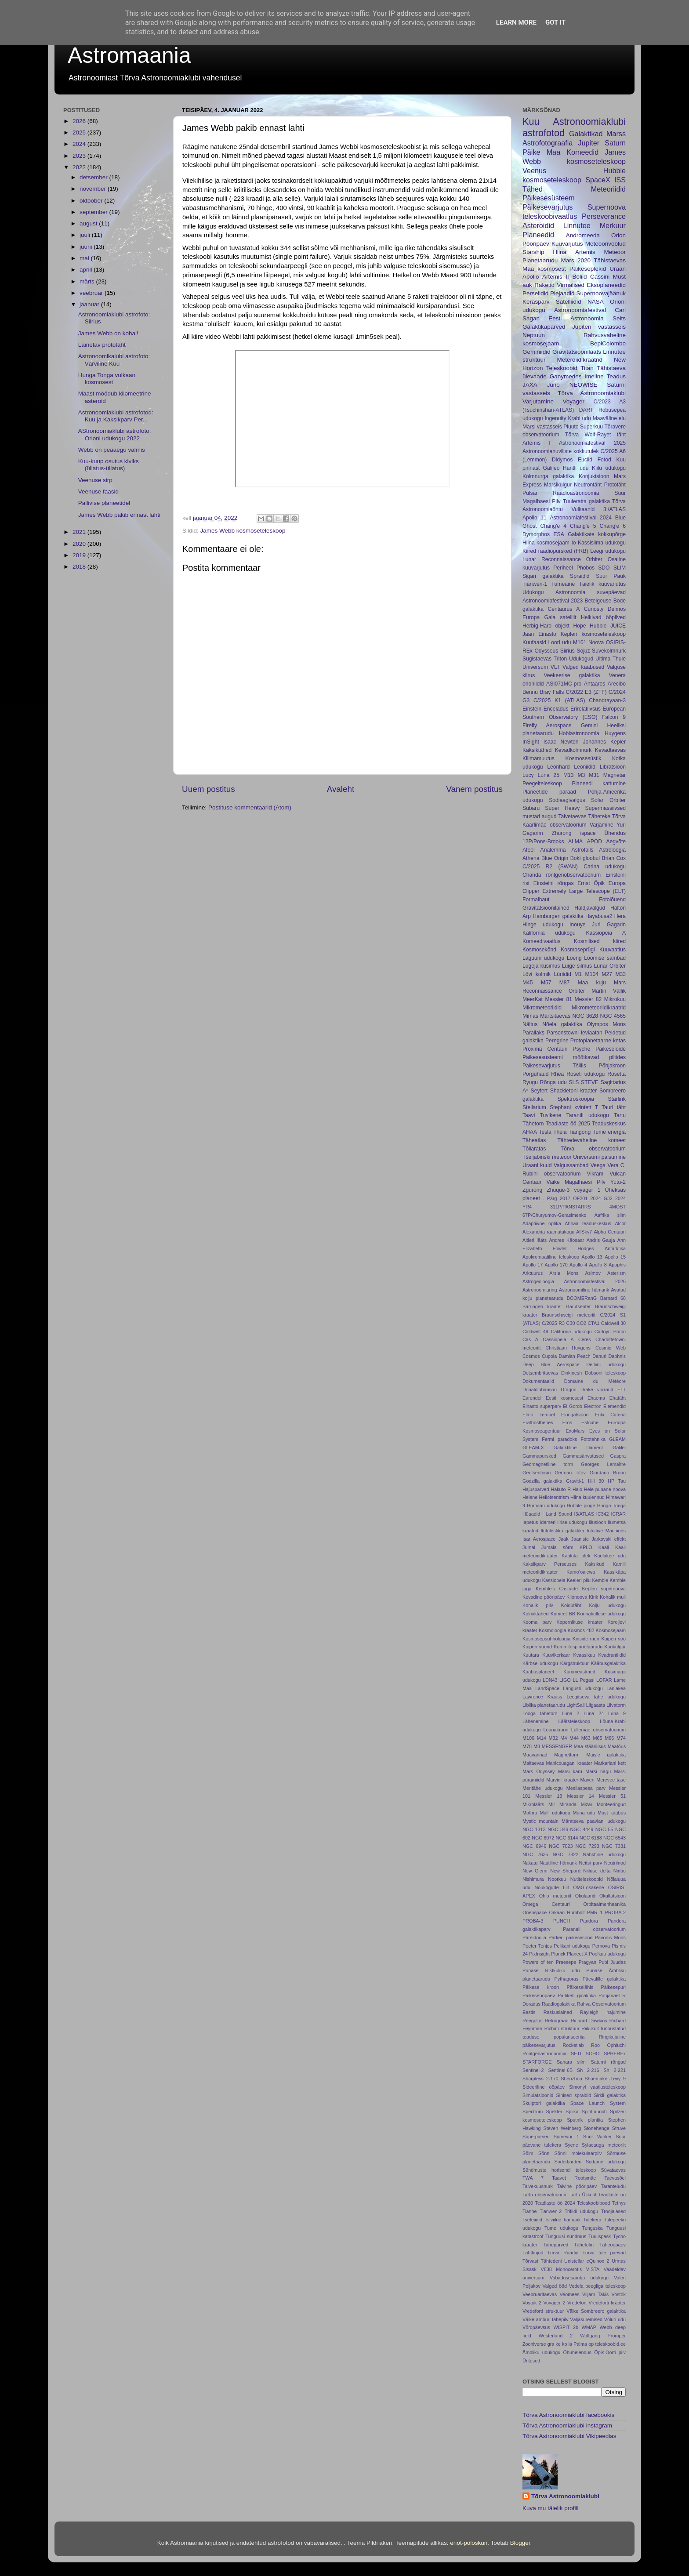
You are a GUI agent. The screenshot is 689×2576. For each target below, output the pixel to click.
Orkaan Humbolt (567, 1912)
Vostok (619, 2294)
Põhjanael (609, 1995)
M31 (594, 775)
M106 (528, 1738)
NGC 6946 (534, 1846)
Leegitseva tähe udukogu (596, 1696)
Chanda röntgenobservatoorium (561, 875)
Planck (558, 1953)
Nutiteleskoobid (586, 1879)
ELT (621, 1389)
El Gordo (572, 1406)
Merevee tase (611, 1779)
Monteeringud (611, 1804)
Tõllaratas (534, 1149)
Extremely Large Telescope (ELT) (584, 891)
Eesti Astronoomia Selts (587, 318)
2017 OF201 (573, 1198)
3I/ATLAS (614, 509)
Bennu (530, 692)
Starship (533, 252)
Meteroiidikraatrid (579, 359)
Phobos (586, 568)
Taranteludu (613, 2186)
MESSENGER (557, 1746)
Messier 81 (558, 999)
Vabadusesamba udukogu (579, 2277)
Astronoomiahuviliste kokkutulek (560, 451)
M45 (527, 983)
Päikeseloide (610, 1049)
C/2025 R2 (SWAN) (550, 867)
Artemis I (536, 443)
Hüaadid (531, 1514)
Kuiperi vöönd (537, 1646)
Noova (596, 642)
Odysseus (546, 651)
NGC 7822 (565, 1854)
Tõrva (572, 435)
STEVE (589, 1082)
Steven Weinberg (562, 2128)
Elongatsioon (574, 1414)
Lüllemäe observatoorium (598, 1729)
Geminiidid (536, 351)
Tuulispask (599, 2236)
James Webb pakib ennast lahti (119, 515)
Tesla (545, 1132)
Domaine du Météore (595, 1381)
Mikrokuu (615, 999)
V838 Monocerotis (561, 2269)
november (94, 188)
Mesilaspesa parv (586, 1788)
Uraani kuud (536, 1165)
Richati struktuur (562, 2028)
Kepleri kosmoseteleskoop (593, 634)
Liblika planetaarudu (543, 1705)
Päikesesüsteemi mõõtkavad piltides (574, 1057)
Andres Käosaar (566, 1240)
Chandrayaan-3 (607, 700)
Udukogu (533, 592)
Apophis (617, 1264)
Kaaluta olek (576, 1555)
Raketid (544, 285)
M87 (564, 983)
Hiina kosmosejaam (545, 543)
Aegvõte (616, 841)
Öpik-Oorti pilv (610, 2352)
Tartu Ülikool (582, 2194)
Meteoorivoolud (605, 243)
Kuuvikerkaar (556, 1655)
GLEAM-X (533, 1447)
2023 (80, 155)
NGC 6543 (614, 1837)
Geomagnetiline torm (547, 1464)
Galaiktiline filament (578, 1447)
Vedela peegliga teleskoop (597, 2286)
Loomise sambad (605, 958)
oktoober (92, 200)
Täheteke (599, 816)
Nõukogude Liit (551, 1887)
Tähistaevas (610, 260)
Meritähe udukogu (542, 1788)
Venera (617, 675)
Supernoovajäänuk (601, 293)
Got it (555, 22)
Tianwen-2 (551, 2211)
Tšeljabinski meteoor (547, 1157)
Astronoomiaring (539, 1289)
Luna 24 (594, 1713)
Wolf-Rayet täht (605, 435)
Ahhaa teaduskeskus (588, 1223)
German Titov (570, 1472)
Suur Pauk (611, 576)
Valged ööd (554, 2286)
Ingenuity (555, 418)
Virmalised (570, 285)
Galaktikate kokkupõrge (597, 534)
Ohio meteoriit (555, 1895)
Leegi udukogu (608, 551)
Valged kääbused (583, 667)
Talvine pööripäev (577, 2186)
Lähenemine (535, 1721)
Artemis (585, 252)
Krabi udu (579, 418)
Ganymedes (566, 376)
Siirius (567, 651)
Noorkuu (557, 1879)
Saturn (615, 143)
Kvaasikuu (584, 1655)
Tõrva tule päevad (604, 2252)
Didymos (562, 460)
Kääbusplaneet (538, 1671)
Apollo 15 (615, 1256)
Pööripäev (535, 243)
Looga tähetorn (540, 1713)
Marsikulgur (558, 485)
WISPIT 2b (566, 2327)
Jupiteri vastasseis (599, 326)
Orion (618, 235)
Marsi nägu (598, 1771)
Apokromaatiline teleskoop (550, 1256)
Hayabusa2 (598, 916)
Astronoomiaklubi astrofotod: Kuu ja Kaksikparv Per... (115, 416)
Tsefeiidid (532, 2219)
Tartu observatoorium (545, 2194)
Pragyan (587, 1962)
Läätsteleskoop (574, 1721)
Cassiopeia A (558, 1339)
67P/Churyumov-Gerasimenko (554, 1215)
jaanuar (90, 304)
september (94, 212)
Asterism (616, 1273)
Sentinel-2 (533, 2070)
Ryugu (530, 1082)
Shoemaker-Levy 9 (605, 2078)
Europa (531, 617)
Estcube (589, 1422)
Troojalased (613, 2211)
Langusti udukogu (583, 1688)
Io (573, 543)
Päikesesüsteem (548, 198)
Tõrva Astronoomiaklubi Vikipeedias (569, 2436)
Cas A (530, 1339)
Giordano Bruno (608, 1472)
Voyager (574, 401)
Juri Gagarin (609, 925)
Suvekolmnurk (609, 651)
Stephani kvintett (570, 1107)
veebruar (92, 293)
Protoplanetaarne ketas (598, 1041)
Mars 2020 (576, 260)
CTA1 (594, 1323)
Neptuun (533, 335)
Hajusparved (535, 1489)
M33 (620, 974)
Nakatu (529, 1862)
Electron (593, 1406)
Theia (559, 1132)
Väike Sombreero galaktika (596, 2311)
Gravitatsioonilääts (576, 351)
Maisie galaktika (606, 1754)
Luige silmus (577, 966)
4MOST (617, 1206)
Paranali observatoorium (594, 1929)
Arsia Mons (563, 1273)
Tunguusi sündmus (565, 2236)
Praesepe (566, 1962)
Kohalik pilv (537, 1605)
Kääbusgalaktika (608, 1663)
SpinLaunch (594, 2111)
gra (551, 2344)
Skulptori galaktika (543, 2103)
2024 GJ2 (602, 1198)
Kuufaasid (534, 642)
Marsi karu (570, 1771)
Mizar (586, 1804)
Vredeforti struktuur (543, 2311)
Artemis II (555, 276)
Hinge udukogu (542, 925)
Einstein (531, 709)
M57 (546, 983)
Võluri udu (615, 2319)
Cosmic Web (610, 1347)
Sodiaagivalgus (567, 800)
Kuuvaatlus (612, 950)
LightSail (575, 1705)
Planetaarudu (540, 260)
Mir (551, 1804)
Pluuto (570, 427)
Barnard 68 (613, 1298)
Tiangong (580, 1132)
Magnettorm (567, 1754)
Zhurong (561, 833)
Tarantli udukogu (587, 1115)
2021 (80, 532)
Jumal (528, 1547)
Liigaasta (595, 1705)
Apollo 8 (597, 1264)
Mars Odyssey (538, 1771)
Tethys (619, 2203)
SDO (603, 568)
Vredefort (577, 2302)
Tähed (532, 189)
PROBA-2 (615, 1912)
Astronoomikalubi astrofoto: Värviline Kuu (114, 359)
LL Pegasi (583, 1680)
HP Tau (617, 1481)
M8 (536, 1746)
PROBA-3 (532, 1920)
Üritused (531, 2360)
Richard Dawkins (589, 2020)
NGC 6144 (566, 1837)
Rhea (557, 1074)
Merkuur (613, 225)
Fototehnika (593, 1439)
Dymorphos (536, 534)
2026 (80, 121)
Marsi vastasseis (542, 427)
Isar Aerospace (538, 1539)
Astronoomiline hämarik (584, 1289)
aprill (87, 269)
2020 (80, 544)
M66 (609, 1738)
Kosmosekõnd (539, 950)
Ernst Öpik (591, 883)
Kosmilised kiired (600, 941)
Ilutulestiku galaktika (562, 1530)
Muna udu (584, 1812)
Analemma (553, 850)
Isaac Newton (561, 742)
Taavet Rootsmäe (574, 2178)
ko (564, 2344)
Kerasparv (536, 301)
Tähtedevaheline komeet (591, 1140)
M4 (563, 1738)
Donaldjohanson (539, 1389)
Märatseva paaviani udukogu (594, 1821)
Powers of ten (538, 1962)
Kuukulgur (615, 1646)
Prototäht (615, 485)
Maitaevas (533, 1763)
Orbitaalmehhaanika (604, 1904)
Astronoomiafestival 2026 (595, 1281)
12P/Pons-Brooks (543, 841)
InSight (530, 742)
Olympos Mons (606, 1024)
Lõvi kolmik (536, 974)
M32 (553, 1738)
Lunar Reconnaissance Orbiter (562, 559)
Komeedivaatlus (541, 941)
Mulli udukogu (555, 1812)
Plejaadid (562, 293)
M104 (591, 974)
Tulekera (592, 2219)
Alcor (620, 1223)
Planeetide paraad (549, 792)
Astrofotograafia (547, 143)
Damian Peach (575, 1356)
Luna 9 (617, 1713)
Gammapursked (539, 1456)
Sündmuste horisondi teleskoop (559, 2170)
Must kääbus (612, 1812)
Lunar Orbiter (610, 966)
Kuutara (530, 1655)
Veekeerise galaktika (572, 675)
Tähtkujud (532, 2252)
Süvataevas (613, 2170)
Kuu (530, 121)
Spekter (554, 2111)
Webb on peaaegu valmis (111, 449)
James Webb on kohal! (108, 333)
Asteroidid (538, 225)
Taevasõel (615, 2178)
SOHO (593, 2053)
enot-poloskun (468, 2543)
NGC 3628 (585, 1016)
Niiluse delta (596, 1870)
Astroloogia (612, 850)
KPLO (586, 1547)
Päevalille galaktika (604, 1978)
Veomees (570, 2294)
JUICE (618, 626)
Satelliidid (568, 301)
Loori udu (559, 642)
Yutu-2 (618, 1182)
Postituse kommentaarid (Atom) (249, 807)
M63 (586, 1738)
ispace (587, 833)
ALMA (575, 841)
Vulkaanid (583, 509)
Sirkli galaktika (610, 2095)
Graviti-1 (575, 1481)
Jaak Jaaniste (573, 1539)
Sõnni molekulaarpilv (578, 2153)
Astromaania (129, 55)
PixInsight (539, 1953)
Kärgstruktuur (574, 1663)
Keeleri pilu (579, 1580)
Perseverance (604, 216)
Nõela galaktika (562, 1024)
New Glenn (535, 1870)
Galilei (619, 1447)
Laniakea (616, 1688)
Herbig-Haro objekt (545, 626)
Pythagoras (567, 1978)
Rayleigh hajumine (603, 2012)
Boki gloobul (585, 858)
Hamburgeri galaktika (558, 916)
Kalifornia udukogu (549, 933)
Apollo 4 (578, 1264)
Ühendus (615, 833)
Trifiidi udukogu (581, 2211)
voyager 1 (587, 1190)
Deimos (617, 609)
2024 (80, 144)
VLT (555, 667)
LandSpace (547, 1688)
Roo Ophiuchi (608, 2045)
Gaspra (618, 1456)
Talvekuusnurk (537, 2186)
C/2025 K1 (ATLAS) (559, 700)
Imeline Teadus (605, 376)
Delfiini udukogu (606, 1364)
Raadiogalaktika (559, 2003)
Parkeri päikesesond (570, 1937)
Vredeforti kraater (607, 2302)
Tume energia (609, 1132)
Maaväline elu (609, 418)
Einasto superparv (541, 1406)
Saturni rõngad (608, 2061)
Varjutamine (538, 401)
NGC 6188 (591, 1837)
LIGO (565, 1680)
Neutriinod (615, 1862)
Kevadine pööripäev (543, 1597)
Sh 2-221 (614, 2070)
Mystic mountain (540, 1821)
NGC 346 (558, 1829)
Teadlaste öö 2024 (555, 2203)
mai (85, 258)
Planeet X (577, 1953)
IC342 (602, 1514)
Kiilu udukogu (609, 468)
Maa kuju (592, 983)
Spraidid (580, 576)
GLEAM (617, 1439)
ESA (558, 534)
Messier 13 (548, 1796)
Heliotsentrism (554, 1497)
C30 (570, 1323)
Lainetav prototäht (102, 344)
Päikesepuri (613, 1987)
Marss (616, 134)
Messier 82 (588, 999)
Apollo (530, 276)
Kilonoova (576, 1597)
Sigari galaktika (543, 576)
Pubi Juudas (612, 1962)
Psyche (581, 1049)
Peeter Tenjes (537, 1945)
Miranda (568, 1804)
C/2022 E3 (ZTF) (586, 692)
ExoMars (575, 1430)
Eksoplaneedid (606, 285)
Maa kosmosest (544, 268)
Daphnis (617, 1356)
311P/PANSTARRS (570, 1206)
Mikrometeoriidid (542, 1008)
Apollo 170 (556, 1264)
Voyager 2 (554, 2302)
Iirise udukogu (572, 1522)
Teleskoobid (561, 368)
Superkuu (591, 427)
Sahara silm (571, 2061)
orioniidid (533, 684)
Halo (577, 1489)
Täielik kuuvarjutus (602, 584)
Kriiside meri (586, 1638)
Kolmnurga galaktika (548, 476)
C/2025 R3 (553, 1323)
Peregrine (557, 1041)
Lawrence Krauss (542, 1696)
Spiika (572, 2111)
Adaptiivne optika (541, 1223)
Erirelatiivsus (585, 709)
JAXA (529, 384)
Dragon (568, 1389)
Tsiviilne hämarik (563, 2219)
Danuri (599, 1356)
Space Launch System (598, 2103)
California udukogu (571, 1331)
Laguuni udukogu (543, 958)
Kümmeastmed (579, 1671)
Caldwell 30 (613, 1323)
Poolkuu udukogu (607, 1953)
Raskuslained (558, 2012)
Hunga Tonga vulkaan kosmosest (106, 378)
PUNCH (561, 1920)
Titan (587, 368)
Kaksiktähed (536, 750)
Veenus (534, 170)
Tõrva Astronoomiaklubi (592, 393)
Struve (619, 2128)
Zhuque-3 (558, 1190)
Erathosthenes (537, 1422)
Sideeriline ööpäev (543, 2087)
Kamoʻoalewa (580, 1572)
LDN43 (550, 1680)
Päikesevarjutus (547, 207)
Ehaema (596, 1397)
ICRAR (618, 1514)
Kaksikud (594, 1564)
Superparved (536, 2136)
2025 (80, 132)
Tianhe (529, 2211)
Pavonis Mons (610, 1937)
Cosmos (531, 1356)
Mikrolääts (533, 1804)
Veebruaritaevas (539, 2294)
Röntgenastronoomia (544, 2053)
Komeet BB (563, 1613)
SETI (576, 2053)
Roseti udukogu (585, 1074)
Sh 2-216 (588, 2070)
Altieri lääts (534, 1240)
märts (88, 281)
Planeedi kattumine (599, 783)
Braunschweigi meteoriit (568, 1314)
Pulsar (529, 493)
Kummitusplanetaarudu (578, 1646)
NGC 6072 (543, 1837)
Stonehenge (596, 2128)
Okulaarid (585, 1895)
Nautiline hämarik (558, 1862)
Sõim (527, 2153)
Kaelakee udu (610, 1555)
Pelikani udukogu (572, 1945)
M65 (597, 1738)
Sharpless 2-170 (540, 2078)
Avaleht (341, 789)
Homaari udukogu (546, 1505)
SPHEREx (615, 2053)
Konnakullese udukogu (601, 1613)
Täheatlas (534, 1140)
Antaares (595, 684)
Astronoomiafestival (580, 310)
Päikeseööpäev (538, 1995)
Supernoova (606, 207)
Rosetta (616, 1074)
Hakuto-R (561, 1489)
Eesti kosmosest (564, 1397)
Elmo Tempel (538, 1414)
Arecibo (617, 684)
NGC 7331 (614, 1846)
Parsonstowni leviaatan (574, 1033)
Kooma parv (536, 1622)
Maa (554, 152)
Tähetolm (584, 2244)
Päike (531, 152)
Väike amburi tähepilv (545, 2319)
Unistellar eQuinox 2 (586, 2261)
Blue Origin (554, 858)
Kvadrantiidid (612, 1655)
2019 (80, 555)
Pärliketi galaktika (577, 1995)
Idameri (547, 1522)
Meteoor (615, 252)
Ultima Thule (610, 659)
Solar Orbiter (608, 800)
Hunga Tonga (611, 1505)
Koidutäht (571, 1605)
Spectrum (532, 2111)
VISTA (592, 2269)
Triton (560, 659)
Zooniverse (534, 2344)
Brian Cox (614, 858)
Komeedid (582, 152)
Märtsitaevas (555, 1016)
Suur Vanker (597, 2136)
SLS (574, 1082)
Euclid (585, 460)
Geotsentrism (536, 1472)
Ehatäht (617, 1397)
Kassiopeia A (606, 933)
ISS (620, 180)
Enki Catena (610, 1414)
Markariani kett (610, 1763)
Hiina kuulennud (587, 1497)
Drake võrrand (596, 1389)
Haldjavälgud (589, 908)
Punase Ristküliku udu (551, 1970)
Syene (571, 2145)
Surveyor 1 (566, 2136)
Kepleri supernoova (604, 1588)
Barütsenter (578, 1306)
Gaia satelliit (560, 617)
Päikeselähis (579, 1987)
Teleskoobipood (593, 2203)
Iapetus (530, 1522)
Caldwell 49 (535, 1331)
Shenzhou (571, 2078)
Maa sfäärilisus (590, 1746)
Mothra (529, 1812)
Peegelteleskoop (542, 783)
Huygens (615, 733)
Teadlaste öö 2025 (568, 1124)
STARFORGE (536, 2061)
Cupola (549, 1356)
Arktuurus (532, 1273)
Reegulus (532, 2020)
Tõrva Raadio (562, 2252)
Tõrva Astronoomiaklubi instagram (567, 2425)
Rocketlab (573, 2045)
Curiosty (594, 609)
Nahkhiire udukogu (604, 1854)
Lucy (528, 775)
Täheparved (556, 2244)
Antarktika (615, 1248)
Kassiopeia (554, 1580)
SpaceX (597, 180)
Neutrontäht (588, 485)
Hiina (559, 252)
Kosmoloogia (552, 1630)
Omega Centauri (545, 1904)
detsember (94, 177)
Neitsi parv (590, 1862)
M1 (578, 974)
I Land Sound (557, 1514)
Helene (529, 1497)
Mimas (530, 1016)
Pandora (589, 1920)
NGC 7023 (561, 1846)
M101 (579, 642)
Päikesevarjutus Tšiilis (554, 1066)
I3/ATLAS (584, 1514)
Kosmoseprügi (578, 950)
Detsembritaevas (540, 1372)
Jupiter (589, 143)
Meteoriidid (608, 189)
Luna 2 (570, 1713)
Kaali (603, 1547)
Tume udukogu (561, 2228)
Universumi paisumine (599, 1157)
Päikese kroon (540, 1987)
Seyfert (539, 1091)
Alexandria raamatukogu (548, 1231)
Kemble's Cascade (557, 1588)
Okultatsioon (612, 1895)
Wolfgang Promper (603, 2335)
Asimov (593, 1273)
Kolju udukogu (607, 1605)
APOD (594, 841)
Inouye (577, 925)
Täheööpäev (612, 2244)
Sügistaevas (536, 659)
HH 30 (596, 1481)
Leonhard (558, 767)
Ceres (584, 1339)
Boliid (579, 276)
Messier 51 (612, 1796)
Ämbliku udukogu (541, 2352)
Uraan (617, 268)
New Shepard (565, 1870)
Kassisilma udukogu (602, 543)
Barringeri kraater (542, 1306)
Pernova (601, 1945)
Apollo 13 (592, 1256)
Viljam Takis (595, 2294)
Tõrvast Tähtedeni (542, 2261)
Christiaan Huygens (568, 1347)
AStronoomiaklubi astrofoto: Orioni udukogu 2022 (114, 434)
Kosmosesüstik (584, 758)
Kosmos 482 (581, 1630)
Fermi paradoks (559, 1439)
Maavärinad (534, 1754)
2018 (80, 566)
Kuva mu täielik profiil (550, 2508)
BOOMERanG (582, 1298)
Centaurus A (564, 609)
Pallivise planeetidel (104, 503)
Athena (530, 858)
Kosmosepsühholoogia (546, 1638)
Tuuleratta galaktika (586, 501)
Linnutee (577, 225)
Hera (620, 916)
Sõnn (543, 2153)
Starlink (617, 1099)
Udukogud (581, 659)
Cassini (599, 276)
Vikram (595, 1174)
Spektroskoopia (575, 1099)
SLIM (619, 568)
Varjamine (601, 825)
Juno (553, 384)
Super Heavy (562, 808)
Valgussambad (571, 1165)
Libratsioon (613, 767)
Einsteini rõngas (553, 883)
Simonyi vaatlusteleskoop (597, 2087)
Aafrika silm (610, 1215)
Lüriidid (562, 974)
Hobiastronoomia (579, 733)
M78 (527, 1746)
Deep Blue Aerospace (551, 1364)
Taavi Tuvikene (541, 1115)
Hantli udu (576, 468)
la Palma (578, 2344)
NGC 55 (604, 1829)
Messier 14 (580, 1796)
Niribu (619, 1870)
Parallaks (533, 1033)
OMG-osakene (588, 1887)
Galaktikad (585, 134)
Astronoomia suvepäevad (590, 592)
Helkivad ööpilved (603, 617)
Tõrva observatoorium (593, 1149)
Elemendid (614, 1406)
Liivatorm (616, 1705)
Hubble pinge (581, 1505)
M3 (581, 775)
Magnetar (614, 775)
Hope (579, 626)
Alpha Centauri (610, 1231)
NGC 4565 (613, 1016)
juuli (86, 235)
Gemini (589, 725)
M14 (541, 1738)
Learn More (516, 22)
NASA (595, 301)
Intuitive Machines (606, 1530)
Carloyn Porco (610, 1331)
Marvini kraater (562, 1779)
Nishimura (533, 1879)
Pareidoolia (534, 1937)
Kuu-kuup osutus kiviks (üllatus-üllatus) (108, 465)
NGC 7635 (535, 1854)
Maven (587, 1779)
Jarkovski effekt (608, 1539)
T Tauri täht (610, 1107)
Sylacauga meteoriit (604, 2145)
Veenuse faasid (98, 491)
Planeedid (538, 235)
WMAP (588, 2327)
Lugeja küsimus (541, 966)
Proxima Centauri (544, 1049)
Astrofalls (582, 850)
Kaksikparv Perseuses (549, 1564)
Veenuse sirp (95, 480)
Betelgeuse (598, 601)
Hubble (598, 626)
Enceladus (556, 709)
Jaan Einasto (539, 634)
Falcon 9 (614, 717)
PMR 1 (594, 1912)
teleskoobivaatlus (549, 216)
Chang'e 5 (583, 526)
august (89, 223)
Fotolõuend (612, 899)
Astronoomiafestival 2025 (592, 443)
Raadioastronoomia (576, 493)
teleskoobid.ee (610, 2344)
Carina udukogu (605, 867)
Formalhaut (535, 899)
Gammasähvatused (583, 1456)
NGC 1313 (534, 1829)
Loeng (574, 958)
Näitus (529, 1024)
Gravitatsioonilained (545, 908)
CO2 (581, 1323)
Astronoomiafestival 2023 (552, 601)
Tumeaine (563, 584)
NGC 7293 (587, 1846)
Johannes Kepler (604, 742)
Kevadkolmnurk (573, 750)
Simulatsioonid (537, 2095)
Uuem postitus (208, 789)
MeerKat (532, 999)
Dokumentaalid (538, 1381)
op (591, 2344)
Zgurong (532, 1190)
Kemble (600, 1580)
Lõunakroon (556, 1729)
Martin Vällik (608, 991)
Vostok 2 (531, 2302)
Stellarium (534, 1107)
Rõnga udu (553, 1082)
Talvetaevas (572, 816)
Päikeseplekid (587, 268)
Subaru (531, 808)
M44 (574, 1738)
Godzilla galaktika (542, 1481)
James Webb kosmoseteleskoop (243, 530)
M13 (568, 775)
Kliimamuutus (538, 758)
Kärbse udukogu (540, 1663)
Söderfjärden (568, 2161)
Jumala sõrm (557, 1547)
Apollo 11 (534, 518)
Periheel (563, 568)
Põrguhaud (535, 1074)
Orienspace (534, 1912)
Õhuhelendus (577, 2352)
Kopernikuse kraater (580, 1622)
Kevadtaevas (610, 750)
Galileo (551, 468)
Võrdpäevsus (536, 2327)
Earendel (531, 1397)
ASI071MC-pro (563, 684)
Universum (535, 667)
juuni (87, 246)
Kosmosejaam (611, 1630)
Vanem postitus (474, 789)
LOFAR (604, 1680)
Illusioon (597, 1522)
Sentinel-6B (560, 2070)
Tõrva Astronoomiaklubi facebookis (568, 2415)
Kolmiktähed (535, 1613)
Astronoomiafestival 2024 (581, 518)
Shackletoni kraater (573, 1091)
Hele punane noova (605, 1489)
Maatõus (617, 1746)
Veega (598, 1165)
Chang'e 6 (612, 526)
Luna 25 (548, 775)
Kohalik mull (613, 1597)
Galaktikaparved (544, 326)
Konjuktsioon (594, 476)
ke (557, 2344)
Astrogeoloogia (538, 1281)
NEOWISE (583, 384)
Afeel (528, 850)
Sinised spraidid (573, 2095)
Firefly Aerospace (547, 725)
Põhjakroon (612, 1066)
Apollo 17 (532, 1264)
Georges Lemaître (603, 1464)
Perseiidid (535, 293)
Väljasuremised (586, 2319)
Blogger (520, 2543)
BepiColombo (608, 343)
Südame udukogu (606, 2161)
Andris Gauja (601, 1240)
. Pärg (550, 1198)
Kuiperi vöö (613, 1638)
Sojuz (583, 651)
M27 (607, 974)
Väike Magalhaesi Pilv (575, 1182)
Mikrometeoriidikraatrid (599, 1008)
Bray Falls (552, 692)
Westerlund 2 (556, 2335)
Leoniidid (584, 767)
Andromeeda (583, 235)
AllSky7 (584, 1231)
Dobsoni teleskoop (605, 1372)
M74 (621, 1738)
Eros (567, 1422)
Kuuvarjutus (567, 243)
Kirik (593, 1597)
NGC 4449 (582, 1829)
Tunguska (592, 2228)
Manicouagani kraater (569, 1763)
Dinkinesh (571, 1372)
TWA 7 (533, 2178)
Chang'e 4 (553, 526)
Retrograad (557, 2020)
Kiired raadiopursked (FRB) (555, 551)
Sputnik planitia (585, 2119)
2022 (80, 167)
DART (586, 410)
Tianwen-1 (534, 584)
